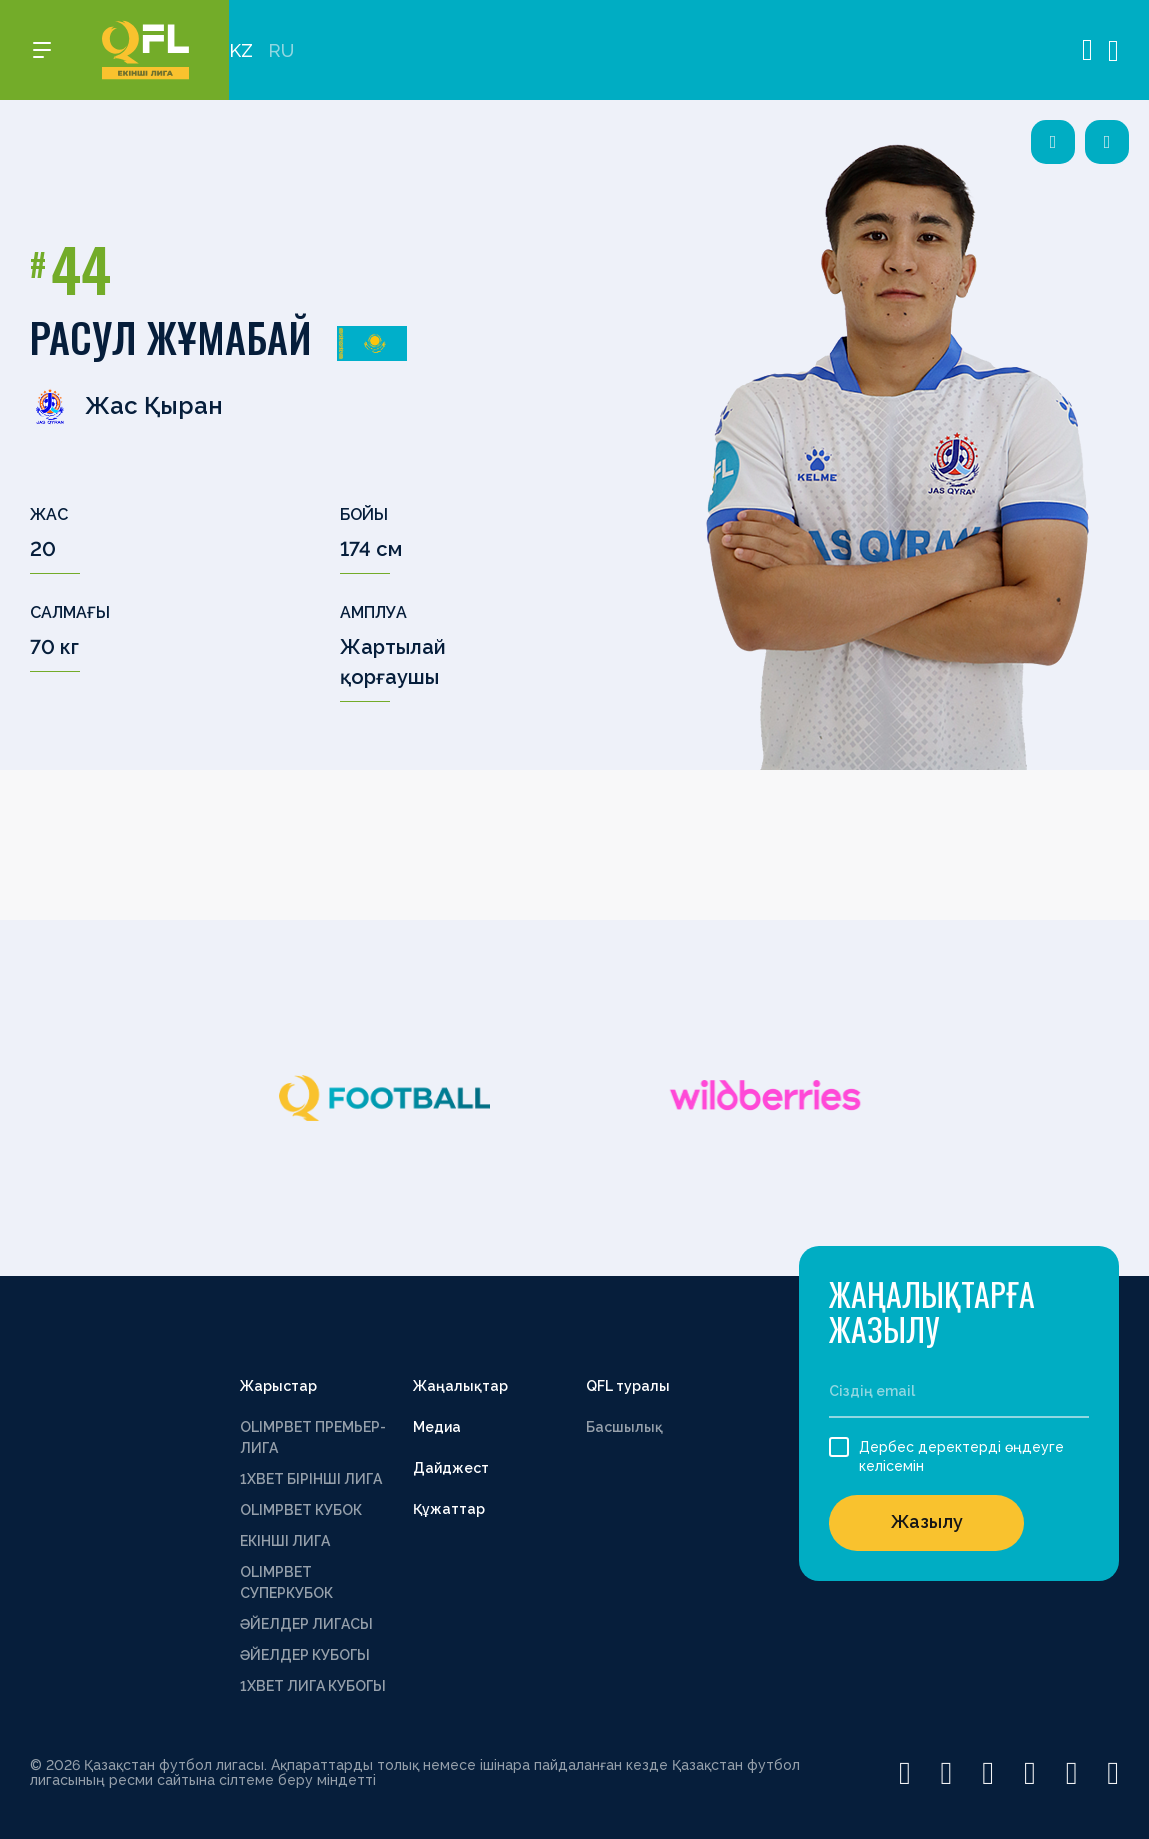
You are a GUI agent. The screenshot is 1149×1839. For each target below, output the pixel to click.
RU (281, 50)
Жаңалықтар (460, 1386)
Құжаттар (449, 1509)
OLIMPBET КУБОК (301, 1510)
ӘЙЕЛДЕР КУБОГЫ (305, 1655)
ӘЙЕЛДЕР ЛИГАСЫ (306, 1624)
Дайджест (451, 1468)
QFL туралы (628, 1386)
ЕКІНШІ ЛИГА (285, 1541)
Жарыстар (278, 1386)
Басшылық (624, 1427)
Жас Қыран (126, 406)
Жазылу (927, 1521)
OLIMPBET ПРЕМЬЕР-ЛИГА (313, 1437)
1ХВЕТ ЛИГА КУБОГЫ (313, 1686)
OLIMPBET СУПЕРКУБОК (286, 1582)
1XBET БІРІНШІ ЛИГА (311, 1479)
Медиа (437, 1427)
